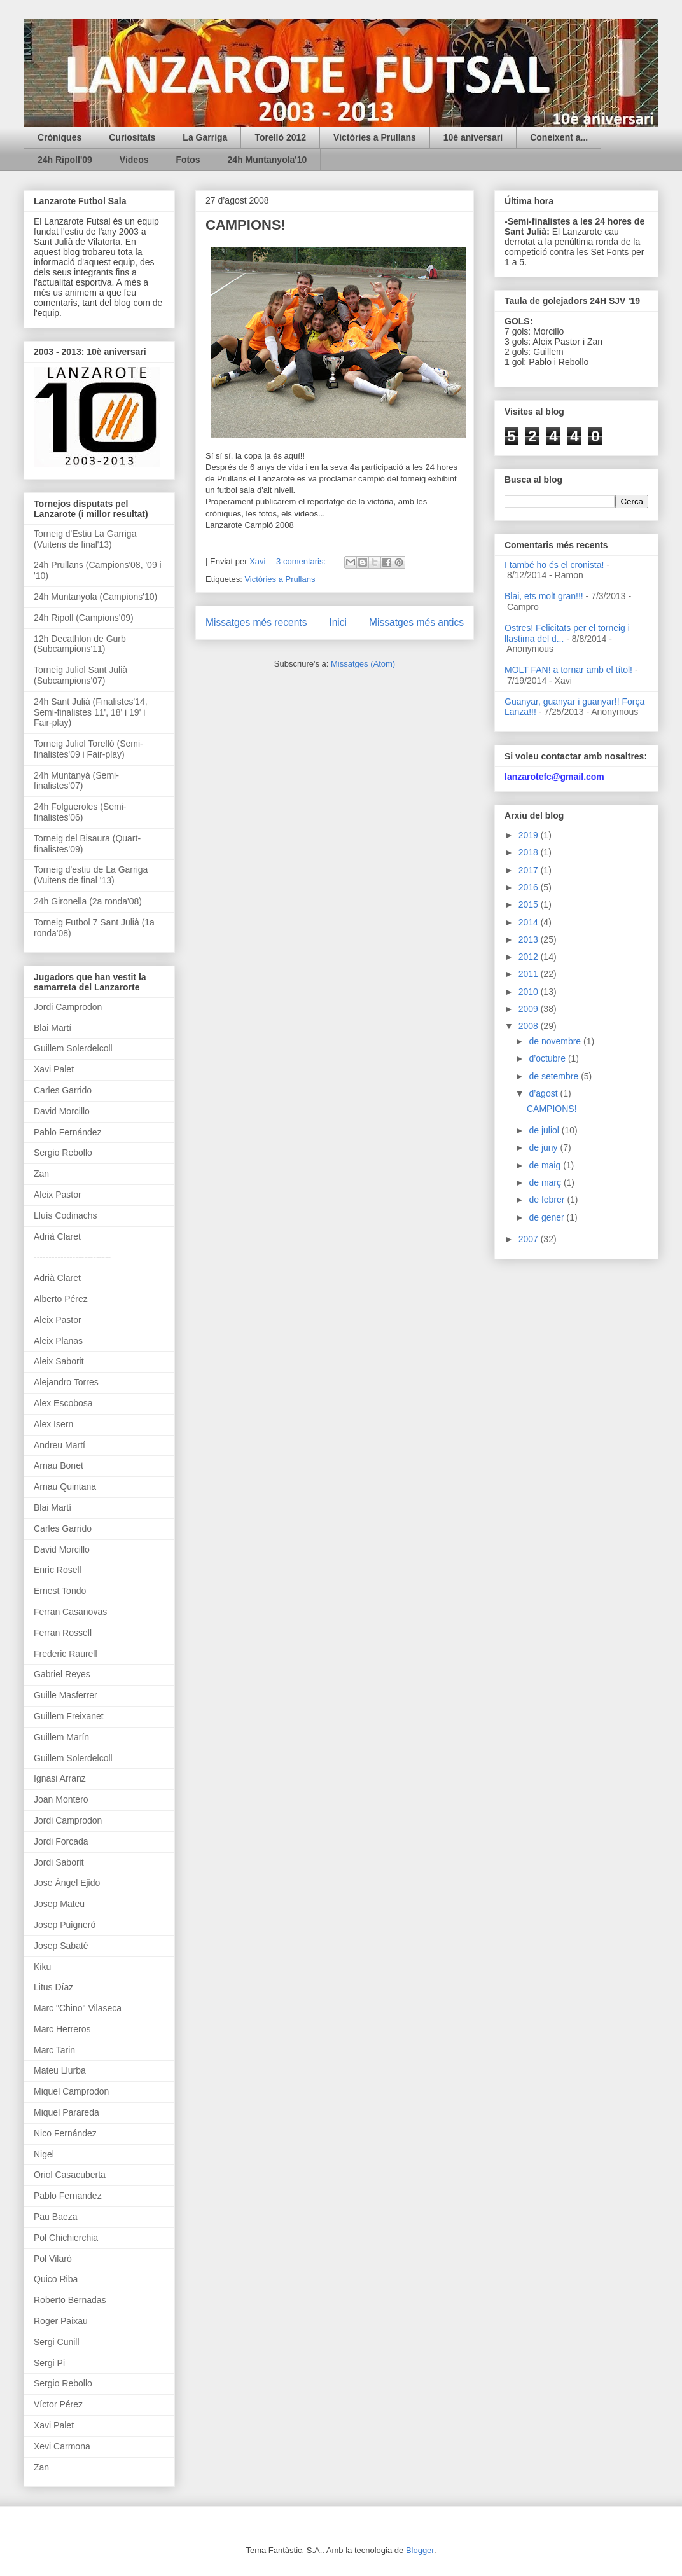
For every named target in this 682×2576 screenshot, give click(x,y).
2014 (529, 922)
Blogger (420, 2550)
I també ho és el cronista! (554, 565)
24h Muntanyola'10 (267, 160)
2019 (529, 835)
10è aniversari (473, 137)
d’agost (544, 1093)
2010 (529, 992)
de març (546, 1182)
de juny (544, 1147)
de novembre (556, 1041)
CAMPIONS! (245, 225)
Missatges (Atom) (363, 663)
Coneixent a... (559, 137)
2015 (529, 904)
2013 (529, 939)
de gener (547, 1217)
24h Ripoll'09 (65, 160)
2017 (529, 870)
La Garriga (205, 137)
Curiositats (132, 137)
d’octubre (548, 1058)
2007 (529, 1239)
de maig (546, 1165)
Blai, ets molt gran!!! (544, 596)
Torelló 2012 (280, 137)
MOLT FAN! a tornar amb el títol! (568, 670)
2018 (529, 852)
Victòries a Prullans (374, 137)
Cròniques (59, 137)
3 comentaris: (302, 561)
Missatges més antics (416, 622)
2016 (529, 887)
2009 (529, 1009)
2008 (529, 1026)
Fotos (188, 160)
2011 (529, 974)
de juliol (545, 1130)
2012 (529, 957)
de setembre (555, 1076)
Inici (338, 622)
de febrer (548, 1200)
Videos (134, 160)
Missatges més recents (256, 622)
